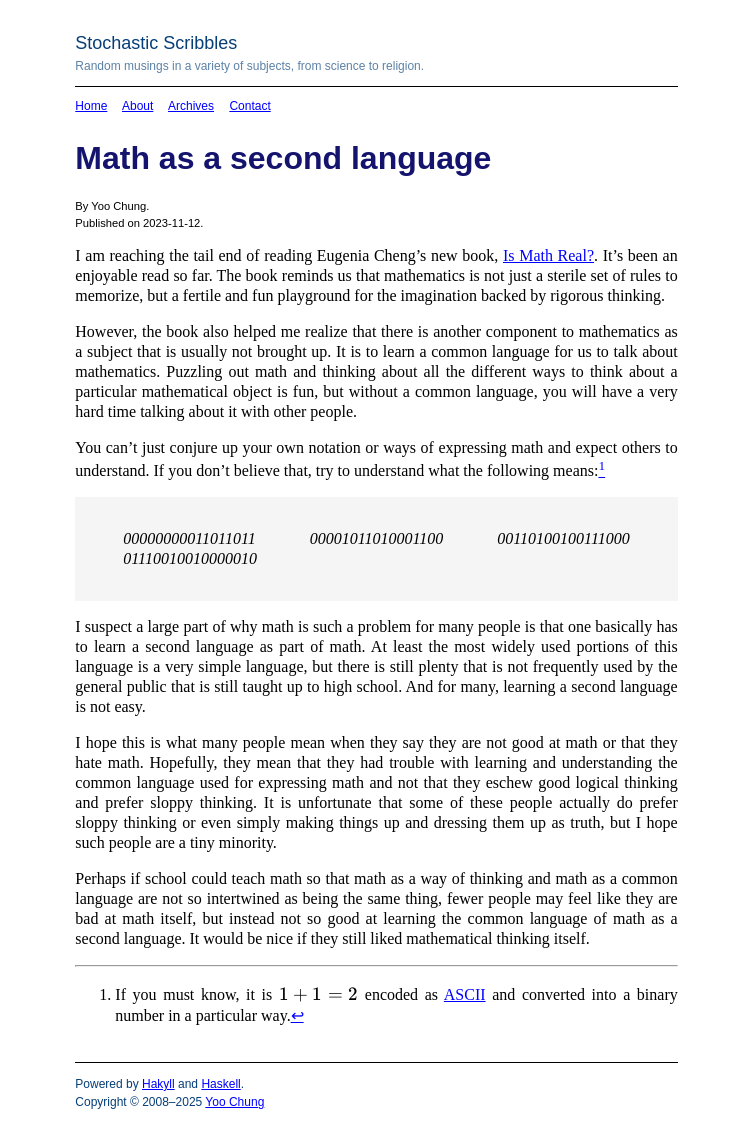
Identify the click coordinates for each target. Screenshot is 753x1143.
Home (91, 106)
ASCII (465, 994)
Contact (249, 106)
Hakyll (158, 1084)
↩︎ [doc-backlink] (297, 1015)
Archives (191, 106)
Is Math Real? (548, 255)
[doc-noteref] (601, 470)
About (137, 106)
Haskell (220, 1084)
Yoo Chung (234, 1102)
